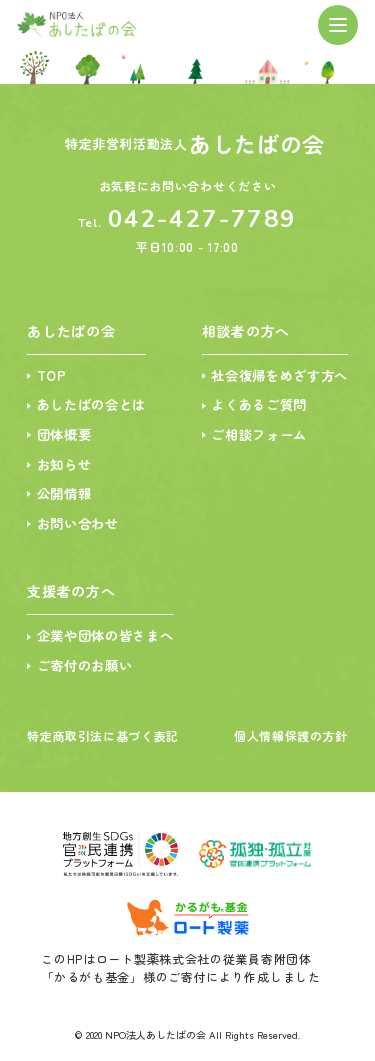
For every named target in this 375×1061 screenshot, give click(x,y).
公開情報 (66, 501)
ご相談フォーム (252, 439)
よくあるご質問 (252, 408)
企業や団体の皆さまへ (110, 646)
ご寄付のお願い (88, 677)
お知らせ (66, 470)
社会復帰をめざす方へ (274, 377)
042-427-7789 (202, 219)
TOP (53, 377)
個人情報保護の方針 (291, 746)
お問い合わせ (81, 532)
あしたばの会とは (96, 408)
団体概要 (66, 439)
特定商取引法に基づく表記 (103, 746)
